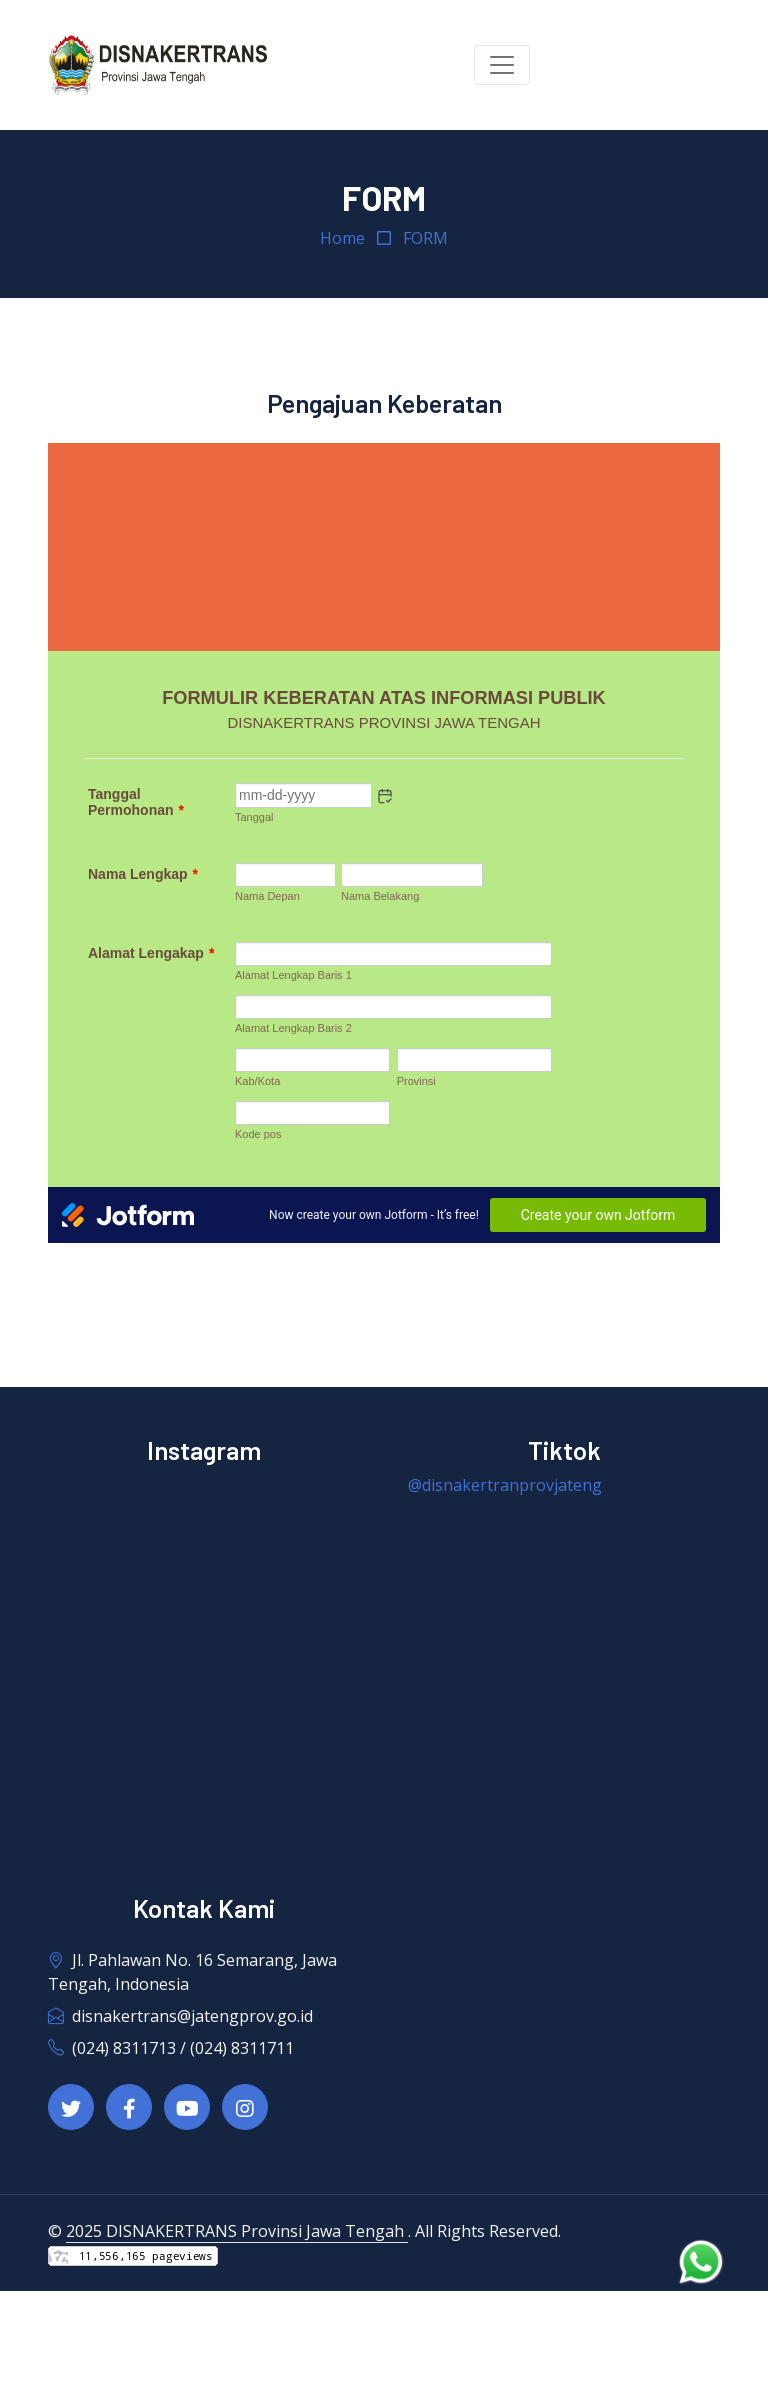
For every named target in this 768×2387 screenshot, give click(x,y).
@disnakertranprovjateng (505, 1485)
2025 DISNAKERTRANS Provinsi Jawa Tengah (237, 2231)
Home (342, 238)
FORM (425, 238)
